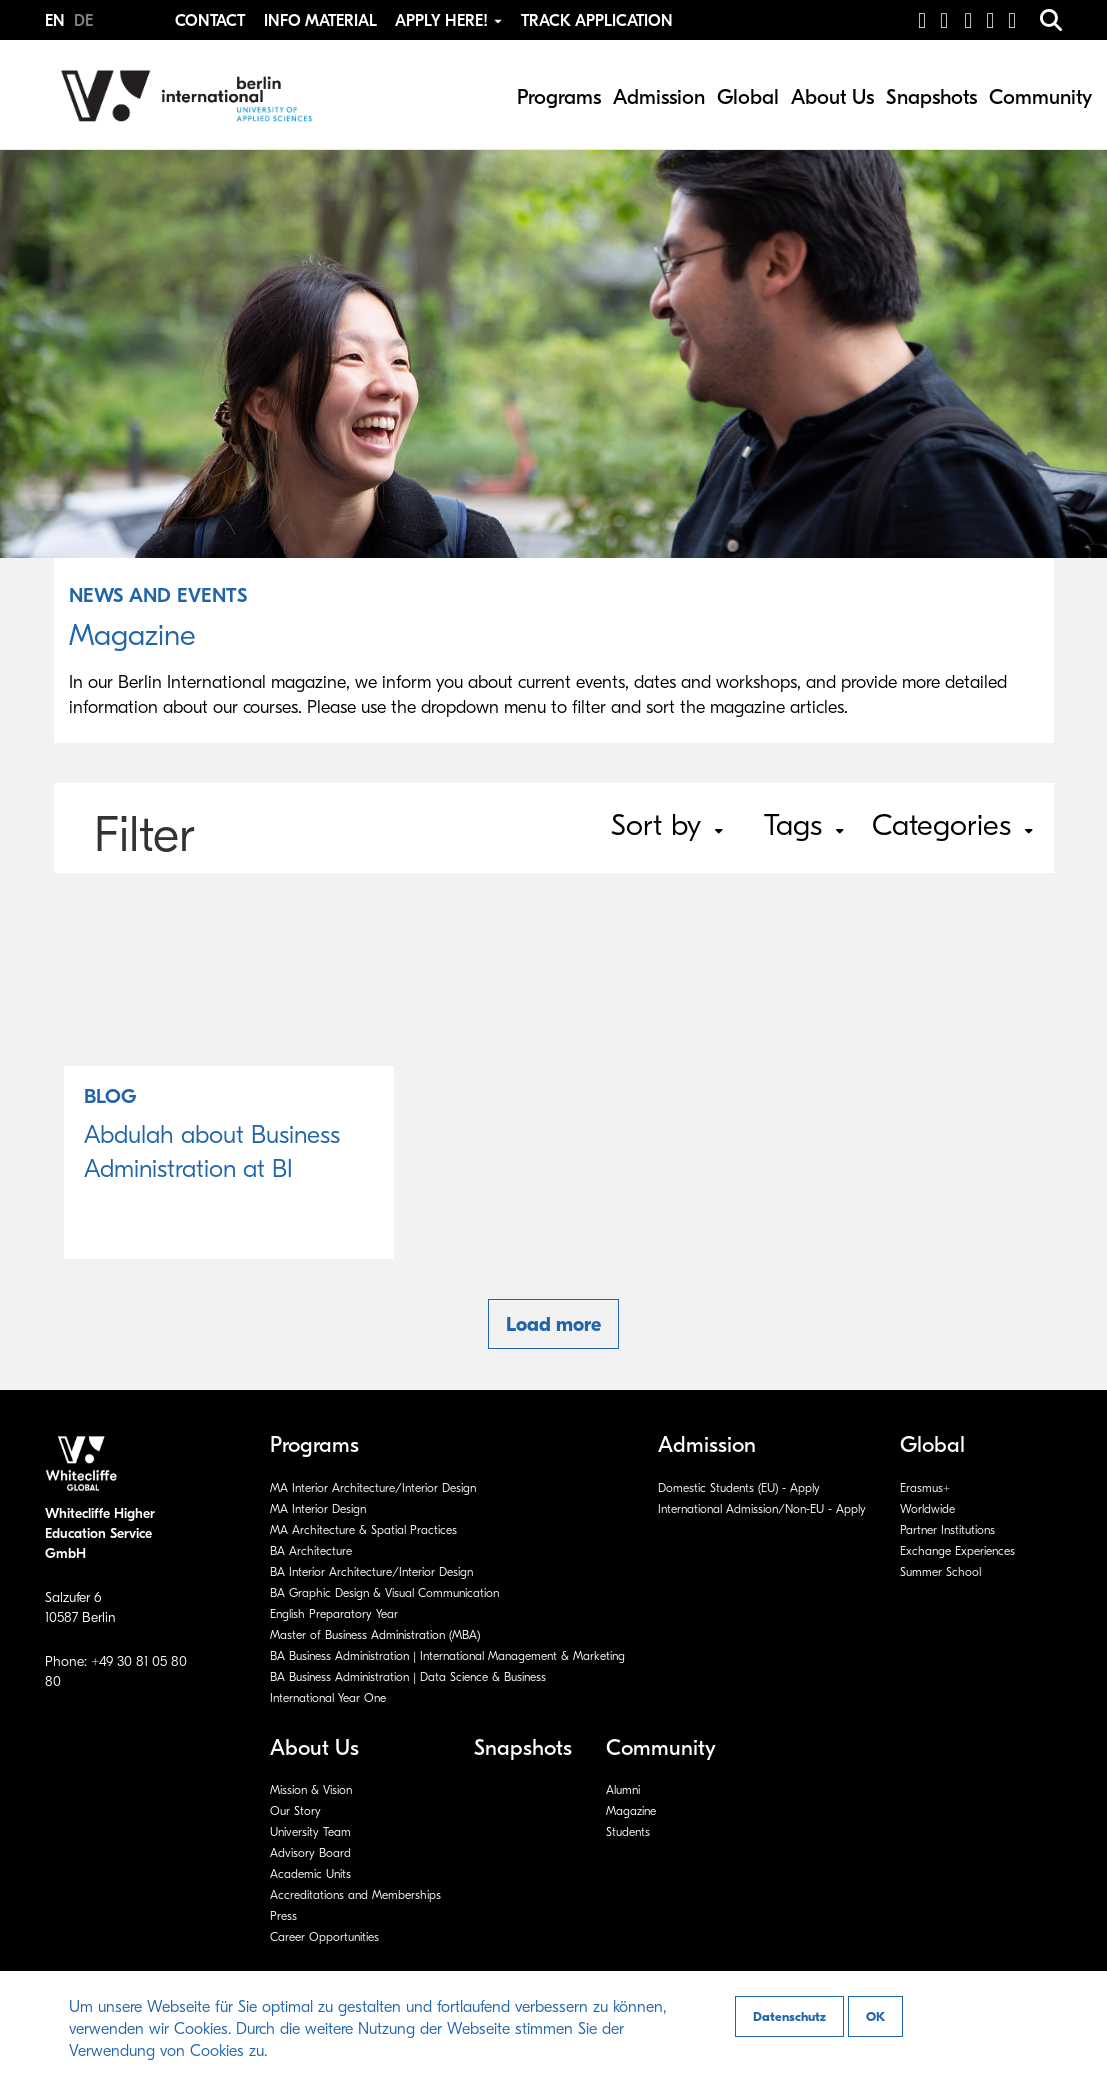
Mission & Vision (311, 1790)
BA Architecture (311, 1551)
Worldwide (927, 1509)
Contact (210, 21)
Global (748, 97)
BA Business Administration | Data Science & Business (408, 1677)
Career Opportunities (324, 1937)
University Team (310, 1832)
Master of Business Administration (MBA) (375, 1635)
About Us (832, 97)
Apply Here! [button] (450, 21)
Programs (559, 97)
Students (628, 1832)
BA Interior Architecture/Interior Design (371, 1572)
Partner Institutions (947, 1530)
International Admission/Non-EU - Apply (762, 1509)
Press (283, 1916)
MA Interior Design (318, 1509)
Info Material (320, 21)
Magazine (631, 1811)
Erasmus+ (925, 1488)
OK (875, 2016)
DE (83, 21)
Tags (804, 825)
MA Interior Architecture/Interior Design (373, 1488)
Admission (659, 97)
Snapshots (931, 97)
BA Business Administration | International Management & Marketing (447, 1656)
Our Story (295, 1811)
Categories (952, 825)
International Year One (328, 1698)
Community (1040, 97)
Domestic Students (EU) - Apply (739, 1488)
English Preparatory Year (334, 1614)
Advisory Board (310, 1853)
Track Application (597, 21)
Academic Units (310, 1874)
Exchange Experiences (957, 1551)
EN (57, 21)
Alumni (623, 1790)
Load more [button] (553, 1324)
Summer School (940, 1572)
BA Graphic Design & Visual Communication (384, 1593)
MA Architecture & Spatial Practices (363, 1530)
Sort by (667, 825)
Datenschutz (789, 2016)
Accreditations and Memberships (355, 1895)
